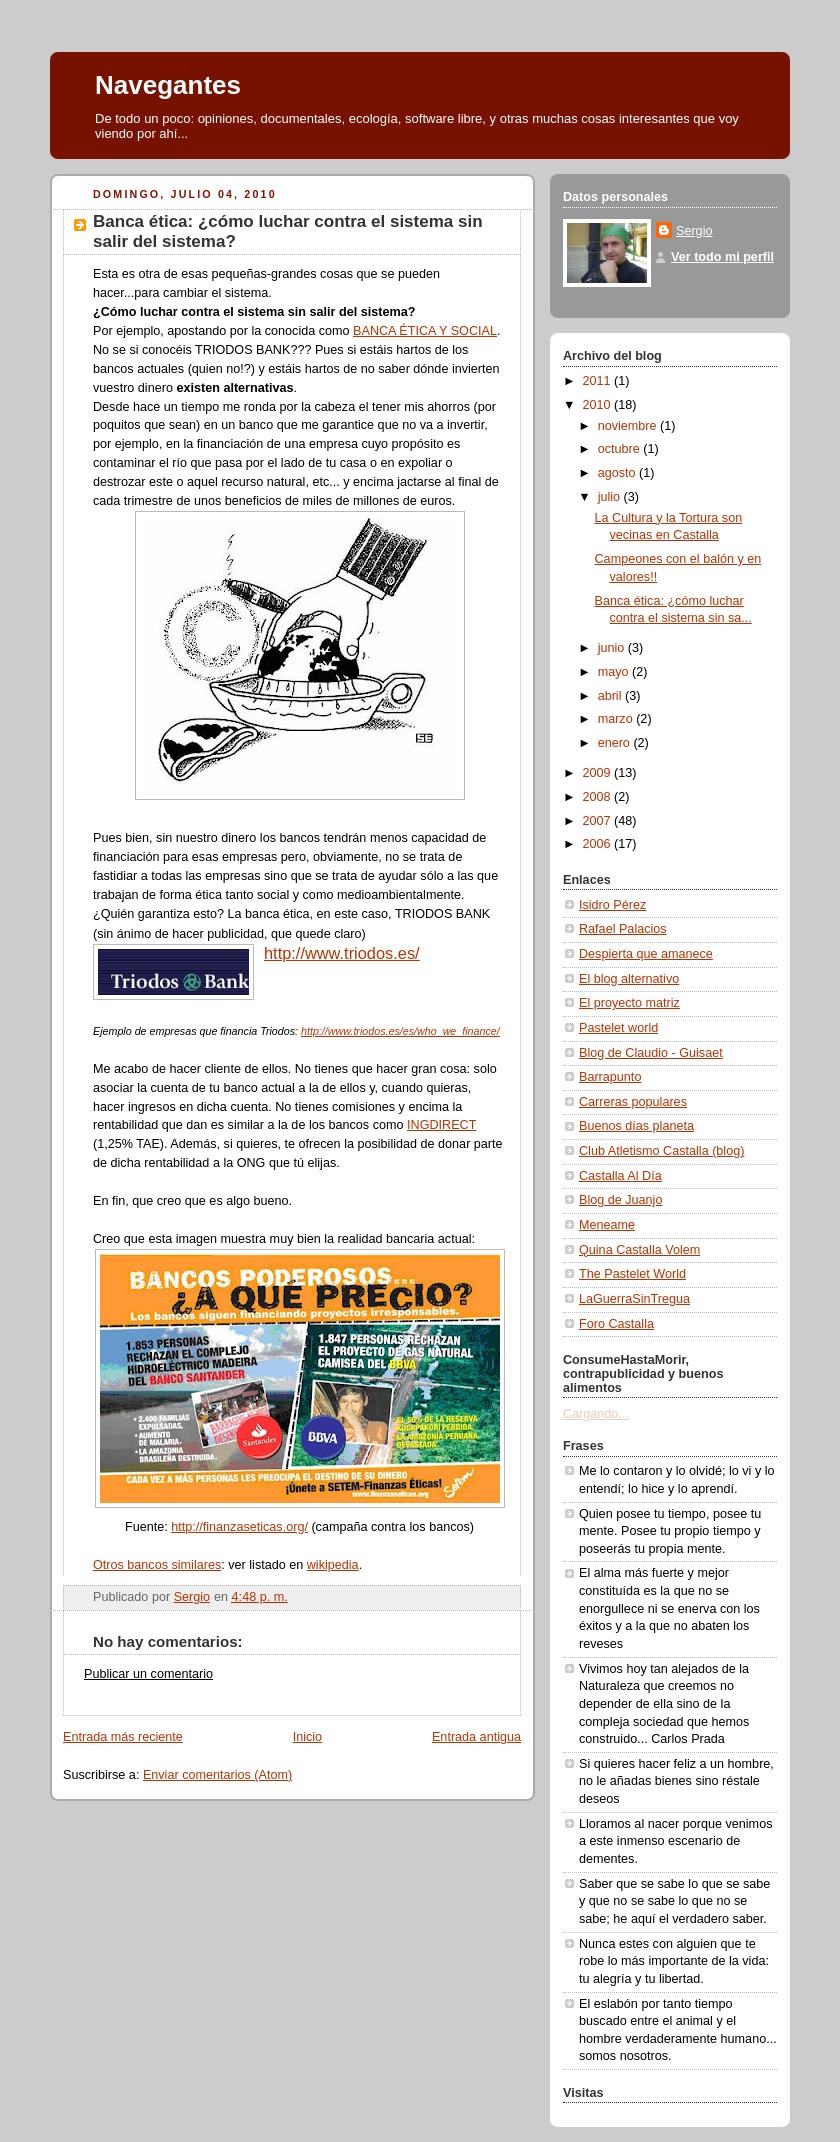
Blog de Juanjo (620, 1200)
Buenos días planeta (636, 1126)
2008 (599, 797)
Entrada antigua (476, 1737)
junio (613, 648)
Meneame (607, 1225)
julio (611, 497)
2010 (599, 405)
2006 (599, 844)
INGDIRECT (441, 1125)
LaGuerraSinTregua (634, 1299)
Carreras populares (633, 1102)
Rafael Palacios (623, 929)
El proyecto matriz (629, 1003)
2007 (599, 821)
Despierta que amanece (646, 954)
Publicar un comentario (148, 1674)
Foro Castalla (616, 1324)
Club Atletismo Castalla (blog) (661, 1151)
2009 (599, 773)
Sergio (694, 231)
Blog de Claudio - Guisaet (651, 1053)
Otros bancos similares (157, 1565)
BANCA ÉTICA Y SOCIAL (425, 331)
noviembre (629, 426)
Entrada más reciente (123, 1737)
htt (178, 1527)
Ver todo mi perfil (722, 257)
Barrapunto (610, 1077)
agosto (618, 473)
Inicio (307, 1737)
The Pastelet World (632, 1274)
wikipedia (333, 1565)
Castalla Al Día (620, 1176)
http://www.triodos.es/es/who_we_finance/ (400, 1031)
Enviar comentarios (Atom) (217, 1775)
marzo (617, 719)
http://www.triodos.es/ (342, 953)
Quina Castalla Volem (639, 1250)
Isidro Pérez (612, 905)
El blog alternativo (629, 979)
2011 (599, 381)
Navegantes (168, 85)
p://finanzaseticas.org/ (246, 1527)
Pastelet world (618, 1028)
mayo (615, 672)
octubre (621, 449)
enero (616, 743)
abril (611, 696)
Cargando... (596, 1414)
